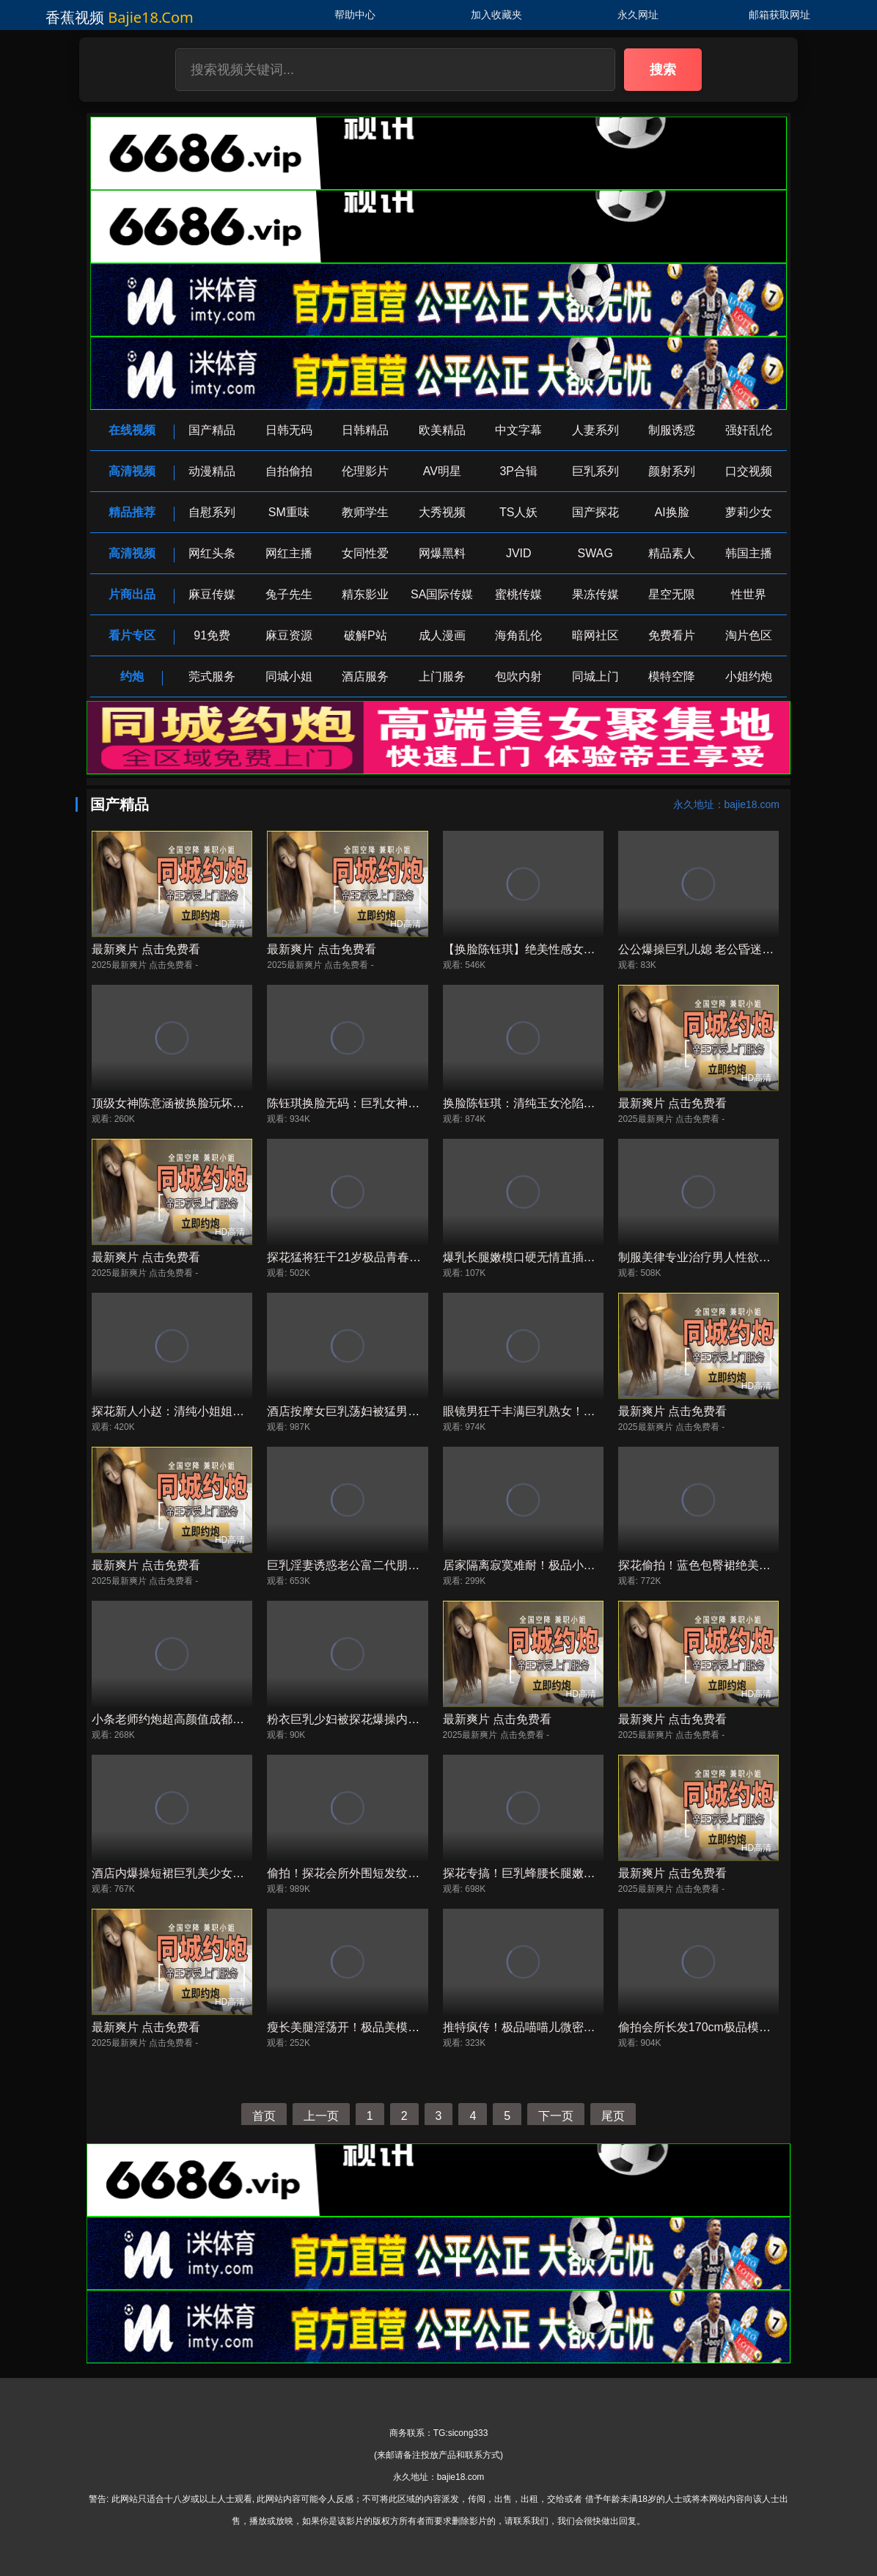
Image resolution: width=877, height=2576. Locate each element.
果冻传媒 (595, 594)
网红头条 (211, 553)
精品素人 (671, 553)
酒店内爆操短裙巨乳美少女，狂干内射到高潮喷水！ (227, 1873)
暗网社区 (595, 635)
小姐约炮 (748, 676)
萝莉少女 (748, 512)
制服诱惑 (671, 430)
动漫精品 (211, 471)
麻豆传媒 (211, 594)
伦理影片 (365, 471)
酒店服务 (365, 676)
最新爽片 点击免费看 (146, 949)
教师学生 (365, 512)
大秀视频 (442, 512)
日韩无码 (288, 430)
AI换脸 (672, 512)
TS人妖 (518, 512)
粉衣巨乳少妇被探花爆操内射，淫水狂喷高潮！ (390, 1719)
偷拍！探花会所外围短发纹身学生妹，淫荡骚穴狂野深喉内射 (425, 1873)
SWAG (595, 553)
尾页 (613, 2116)
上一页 (321, 2116)
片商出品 (132, 594)
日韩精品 (365, 430)
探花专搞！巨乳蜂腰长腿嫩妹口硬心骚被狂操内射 (572, 1873)
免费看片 (671, 635)
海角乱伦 (518, 635)
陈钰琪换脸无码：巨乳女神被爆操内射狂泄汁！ (390, 1103)
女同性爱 (365, 553)
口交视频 (748, 471)
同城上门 (595, 676)
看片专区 (132, 635)
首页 (264, 2116)
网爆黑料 (442, 553)
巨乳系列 (595, 471)
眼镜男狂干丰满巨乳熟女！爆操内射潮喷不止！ (566, 1411)
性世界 (748, 594)
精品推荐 (132, 512)
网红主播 (288, 553)
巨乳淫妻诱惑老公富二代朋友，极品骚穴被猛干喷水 (402, 1565)
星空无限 (671, 594)
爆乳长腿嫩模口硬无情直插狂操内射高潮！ (554, 1257)
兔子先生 (288, 594)
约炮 (132, 676)
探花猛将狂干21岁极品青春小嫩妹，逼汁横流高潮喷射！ (414, 1257)
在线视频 (132, 430)
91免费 (212, 635)
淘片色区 (748, 635)
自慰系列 (211, 512)
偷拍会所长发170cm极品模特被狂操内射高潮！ (741, 2027)
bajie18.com (151, 17)
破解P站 (365, 635)
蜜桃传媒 (518, 594)
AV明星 (442, 471)
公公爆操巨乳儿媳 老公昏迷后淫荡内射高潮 (731, 949)
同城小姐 (288, 676)
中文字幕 (518, 430)
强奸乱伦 (748, 430)
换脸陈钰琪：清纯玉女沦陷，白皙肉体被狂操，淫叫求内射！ (601, 1103)
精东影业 (365, 594)
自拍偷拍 (288, 471)
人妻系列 (595, 430)
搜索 (663, 69)
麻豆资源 (288, 635)
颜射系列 (671, 471)
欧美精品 (442, 430)
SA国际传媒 (442, 594)
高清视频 (132, 471)
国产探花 (595, 512)
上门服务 (442, 676)
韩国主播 (748, 553)
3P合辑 (518, 471)
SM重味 (288, 512)
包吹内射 (518, 676)
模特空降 (671, 676)
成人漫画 (442, 635)
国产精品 (211, 430)
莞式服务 (211, 676)
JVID (519, 553)
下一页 (555, 2116)
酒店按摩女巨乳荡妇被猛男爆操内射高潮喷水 (384, 1411)
